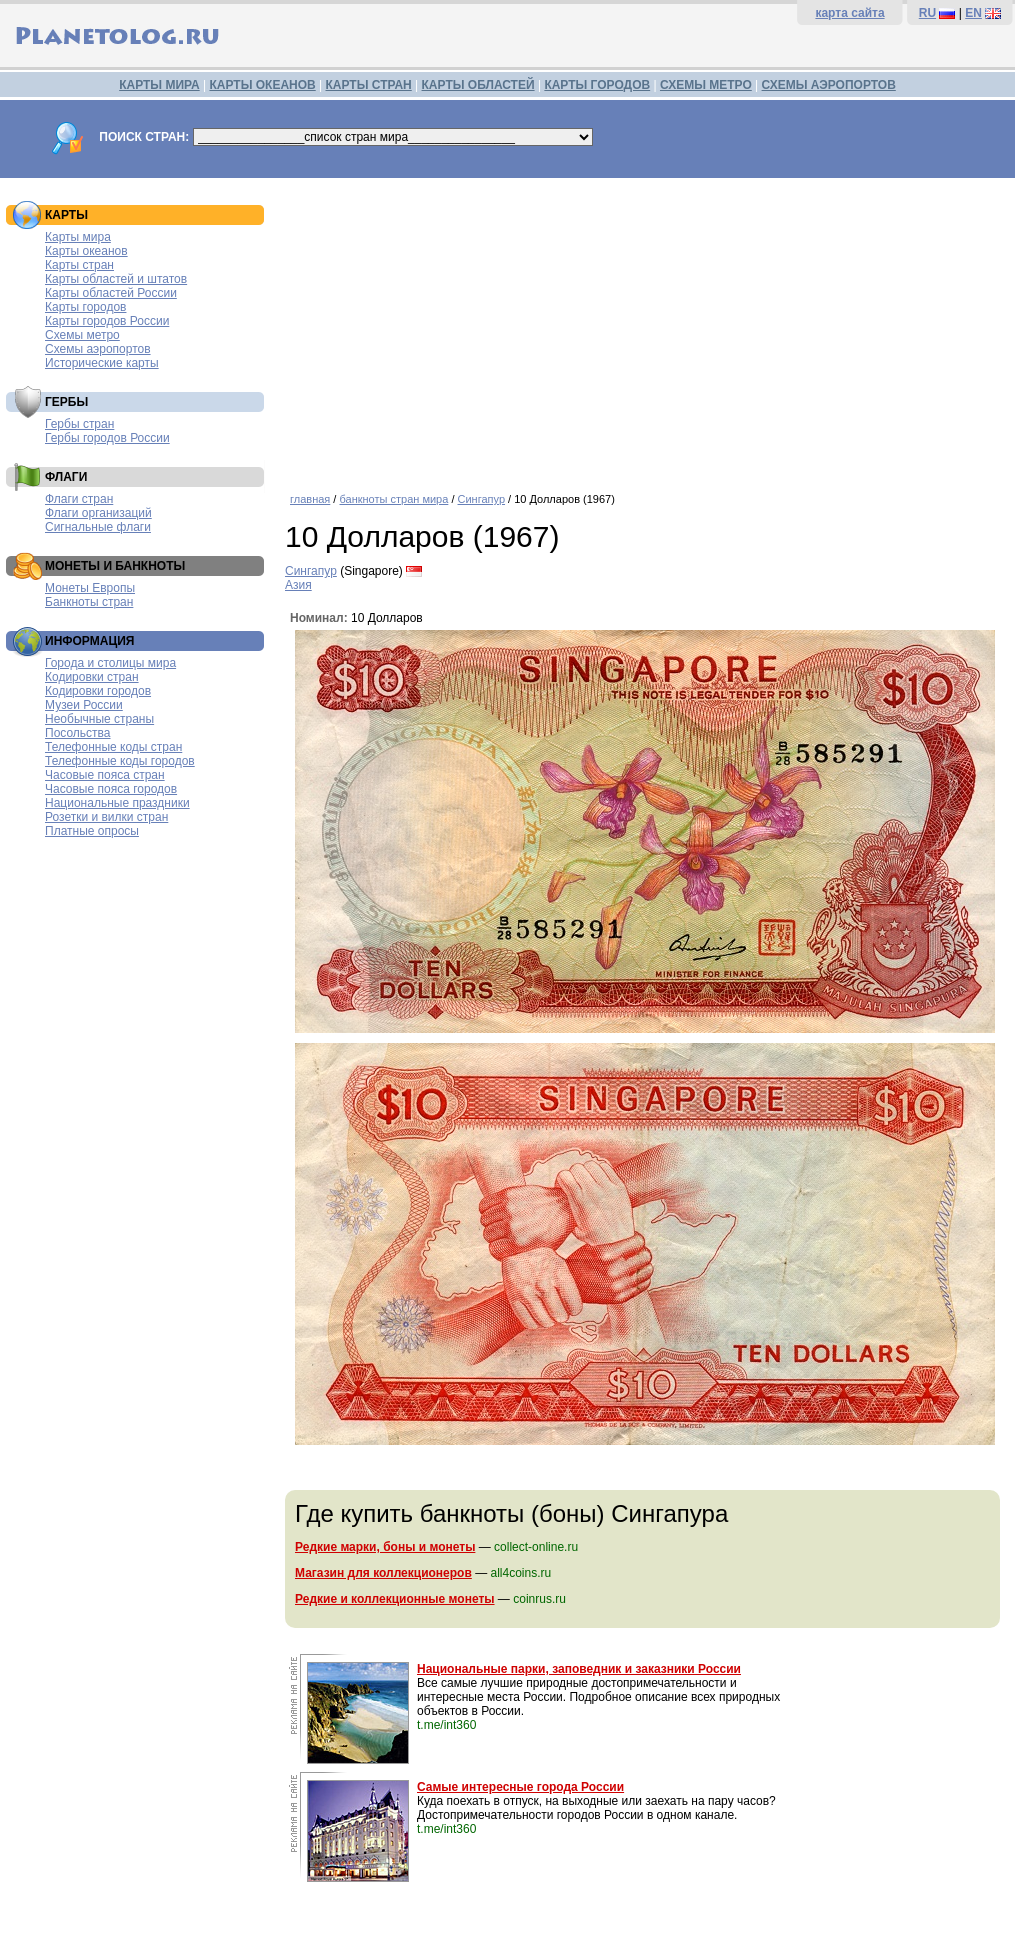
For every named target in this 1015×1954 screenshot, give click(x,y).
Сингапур (482, 499)
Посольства (78, 733)
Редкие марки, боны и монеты (385, 1547)
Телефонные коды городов (120, 761)
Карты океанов (86, 251)
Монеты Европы (90, 588)
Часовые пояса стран (105, 775)
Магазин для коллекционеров (383, 1573)
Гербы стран (79, 424)
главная (310, 499)
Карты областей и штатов (116, 279)
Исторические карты (102, 363)
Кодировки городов (98, 691)
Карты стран (79, 265)
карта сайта (849, 13)
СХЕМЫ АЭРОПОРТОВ (829, 85)
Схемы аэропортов (98, 349)
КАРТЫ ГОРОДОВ (597, 85)
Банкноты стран (89, 602)
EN (973, 13)
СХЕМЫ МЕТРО (706, 85)
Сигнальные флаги (98, 527)
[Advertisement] (645, 328)
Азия (298, 585)
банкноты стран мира (393, 499)
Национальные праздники (117, 803)
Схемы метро (82, 335)
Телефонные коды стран (113, 747)
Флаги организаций (98, 513)
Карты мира (78, 237)
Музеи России (84, 705)
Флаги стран (79, 499)
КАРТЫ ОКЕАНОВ (262, 85)
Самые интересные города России (520, 1787)
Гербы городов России (107, 438)
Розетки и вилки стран (106, 817)
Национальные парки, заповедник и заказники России (579, 1669)
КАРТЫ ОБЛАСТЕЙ (478, 85)
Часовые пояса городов (111, 789)
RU (927, 13)
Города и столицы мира (110, 663)
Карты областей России (111, 293)
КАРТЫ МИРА (159, 85)
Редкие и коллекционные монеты (395, 1599)
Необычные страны (99, 719)
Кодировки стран (92, 677)
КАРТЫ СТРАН (369, 85)
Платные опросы (92, 831)
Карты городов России (107, 321)
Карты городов (85, 307)
